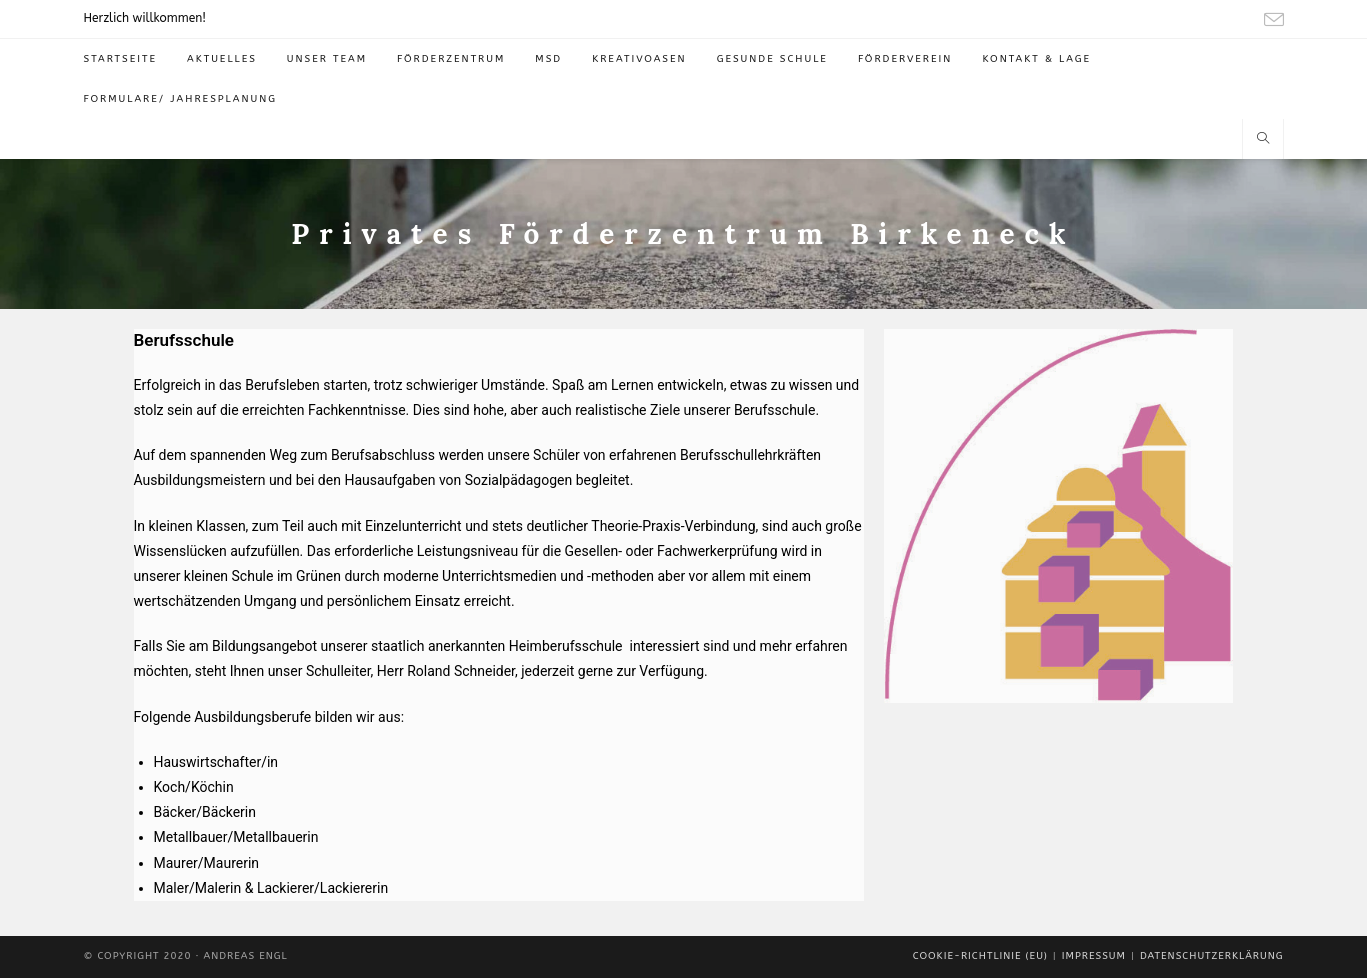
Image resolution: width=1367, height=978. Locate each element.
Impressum (1094, 956)
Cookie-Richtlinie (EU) (980, 956)
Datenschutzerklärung (1212, 956)
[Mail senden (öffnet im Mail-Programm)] (1271, 20)
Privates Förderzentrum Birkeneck (683, 234)
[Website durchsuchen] (1263, 140)
